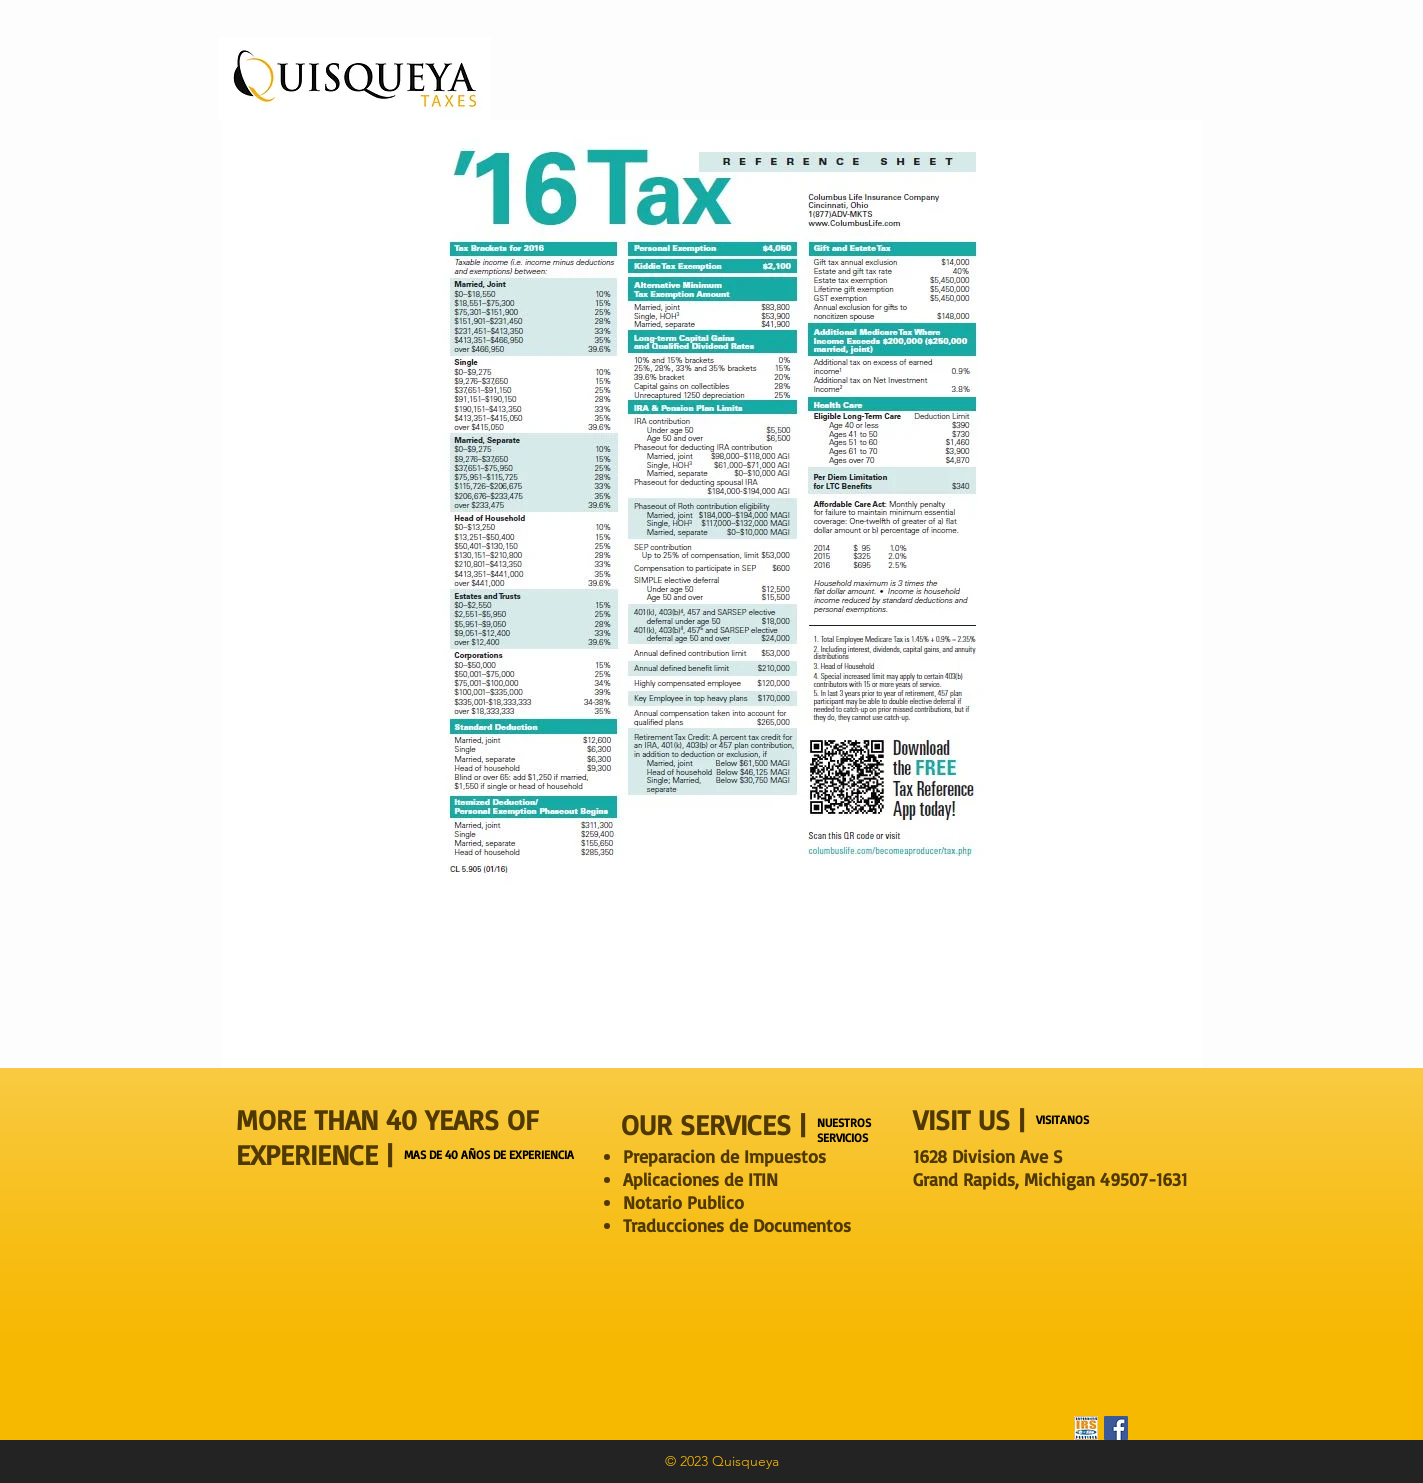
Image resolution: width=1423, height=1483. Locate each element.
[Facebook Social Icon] (1116, 1428)
